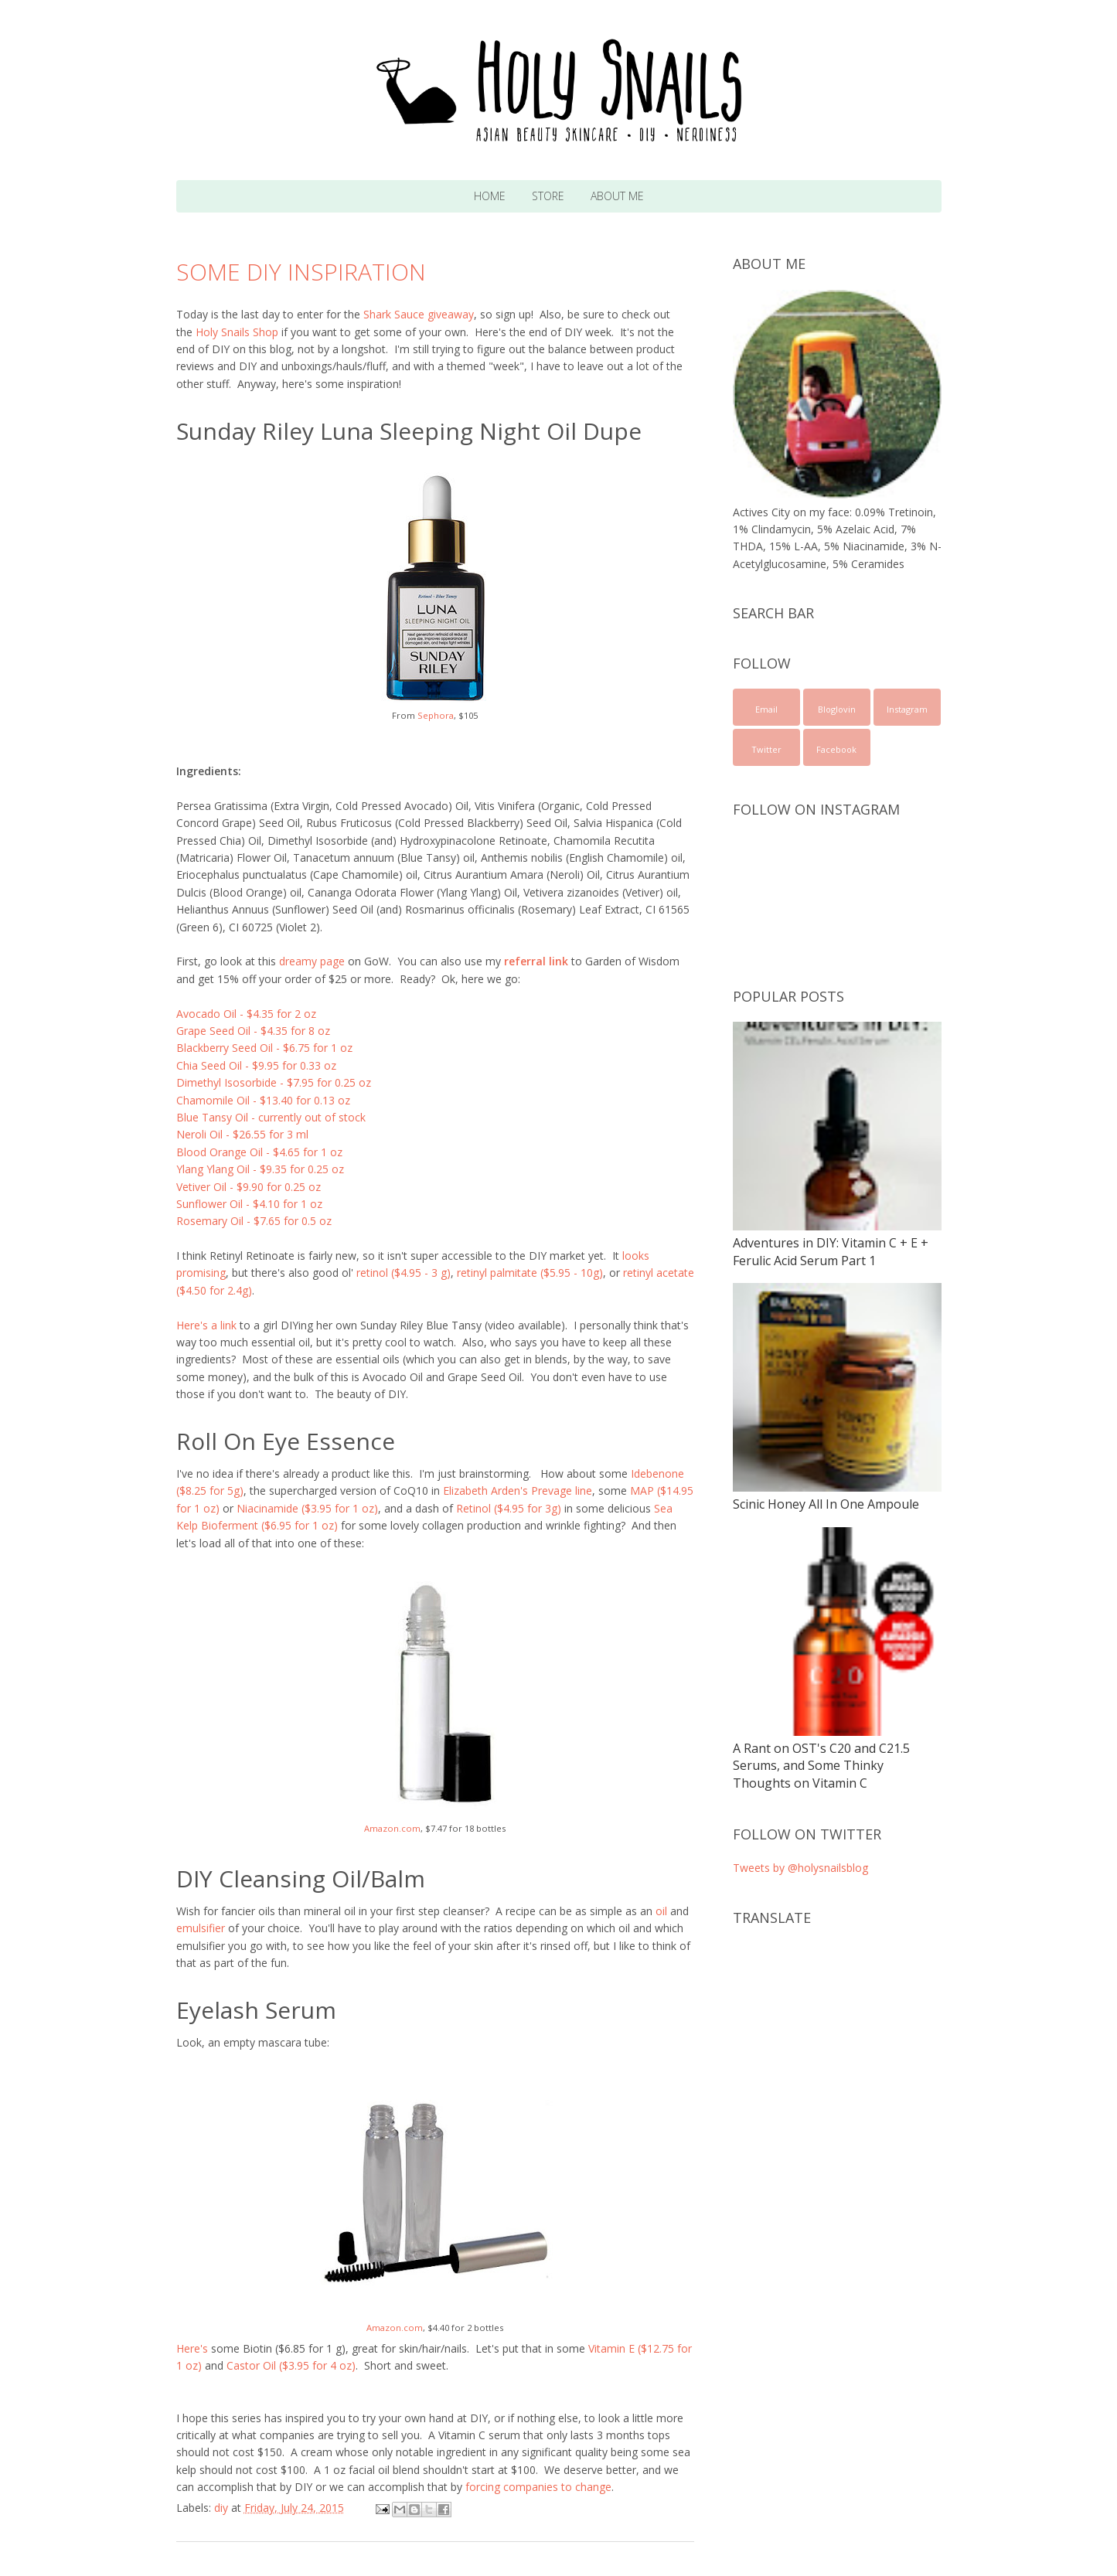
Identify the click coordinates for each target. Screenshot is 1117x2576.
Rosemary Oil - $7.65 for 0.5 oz (254, 1220)
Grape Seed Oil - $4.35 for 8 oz (253, 1030)
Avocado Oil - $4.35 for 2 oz (246, 1013)
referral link (536, 961)
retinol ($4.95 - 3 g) (403, 1272)
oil (661, 1911)
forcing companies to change (538, 2486)
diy (221, 2507)
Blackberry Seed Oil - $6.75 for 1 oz (264, 1047)
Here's (192, 2348)
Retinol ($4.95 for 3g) (508, 1508)
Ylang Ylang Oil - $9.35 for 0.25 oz (260, 1169)
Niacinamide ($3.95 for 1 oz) (307, 1508)
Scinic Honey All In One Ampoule (826, 1504)
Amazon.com (392, 1828)
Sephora (435, 715)
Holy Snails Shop (237, 332)
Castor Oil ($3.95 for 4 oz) (291, 2365)
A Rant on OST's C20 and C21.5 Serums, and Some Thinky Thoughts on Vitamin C (821, 1766)
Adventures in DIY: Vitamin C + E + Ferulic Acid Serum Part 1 (830, 1251)
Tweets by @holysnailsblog (800, 1867)
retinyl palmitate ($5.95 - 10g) (530, 1272)
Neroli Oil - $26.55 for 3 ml (242, 1134)
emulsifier (200, 1928)
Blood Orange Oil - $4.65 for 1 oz (259, 1152)
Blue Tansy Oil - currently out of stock (271, 1117)
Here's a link (206, 1325)
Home (490, 196)
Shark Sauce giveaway (418, 314)
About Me (617, 196)
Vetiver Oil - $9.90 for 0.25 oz (248, 1186)
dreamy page (312, 961)
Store (548, 196)
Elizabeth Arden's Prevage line (517, 1490)
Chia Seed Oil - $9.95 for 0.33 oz (256, 1065)
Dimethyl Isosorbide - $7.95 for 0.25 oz (273, 1082)
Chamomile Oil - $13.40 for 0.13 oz (263, 1100)
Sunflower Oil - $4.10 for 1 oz (249, 1203)
